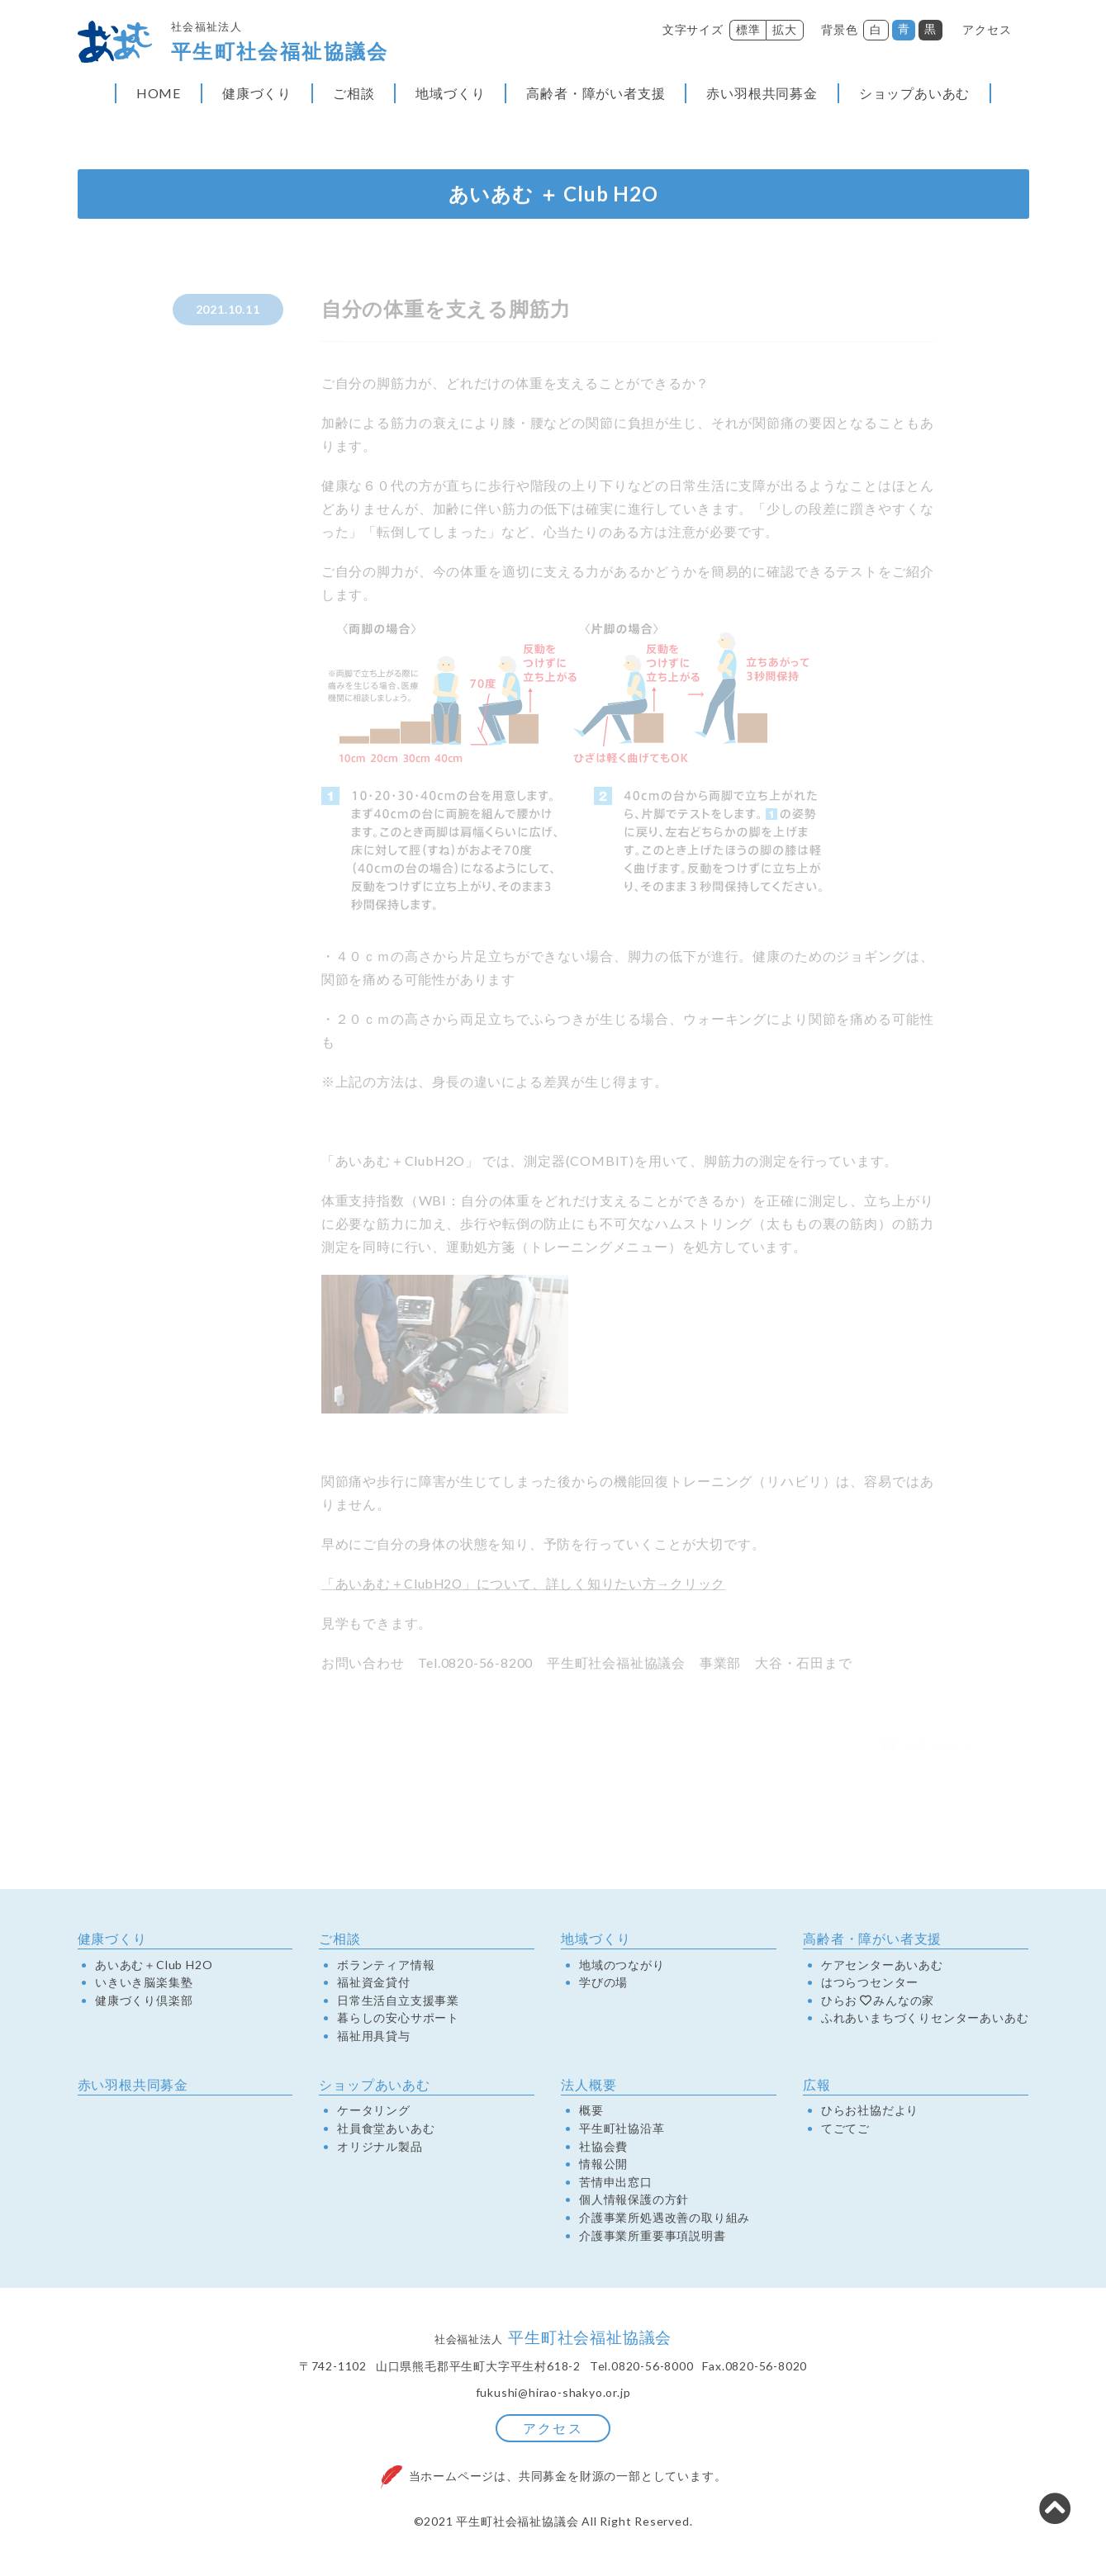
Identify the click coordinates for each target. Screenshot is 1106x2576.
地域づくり (450, 96)
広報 (817, 2087)
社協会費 (603, 2149)
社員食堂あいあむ (385, 2132)
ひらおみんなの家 (877, 2003)
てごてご (845, 2132)
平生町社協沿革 (622, 2132)
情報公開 (603, 2167)
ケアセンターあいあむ (882, 1967)
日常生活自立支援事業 (398, 2003)
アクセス (986, 29)
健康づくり (257, 96)
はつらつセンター (870, 1985)
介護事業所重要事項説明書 (652, 2238)
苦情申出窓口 (616, 2185)
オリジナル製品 (380, 2149)
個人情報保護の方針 (634, 2203)
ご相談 (353, 96)
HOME (158, 96)
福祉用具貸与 (374, 2039)
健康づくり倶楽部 (143, 2003)
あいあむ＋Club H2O (153, 1967)
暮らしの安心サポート (398, 2021)
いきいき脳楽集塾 (143, 1985)
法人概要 (588, 2087)
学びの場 (603, 1985)
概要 (591, 2113)
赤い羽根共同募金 (761, 96)
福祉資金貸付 (374, 1985)
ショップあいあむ (914, 96)
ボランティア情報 (385, 1967)
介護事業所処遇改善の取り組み (664, 2221)
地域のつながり (622, 1967)
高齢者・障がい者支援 (595, 96)
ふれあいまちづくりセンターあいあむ (925, 2021)
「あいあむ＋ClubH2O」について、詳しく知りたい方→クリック (525, 1587)
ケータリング (374, 2113)
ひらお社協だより (870, 2113)
